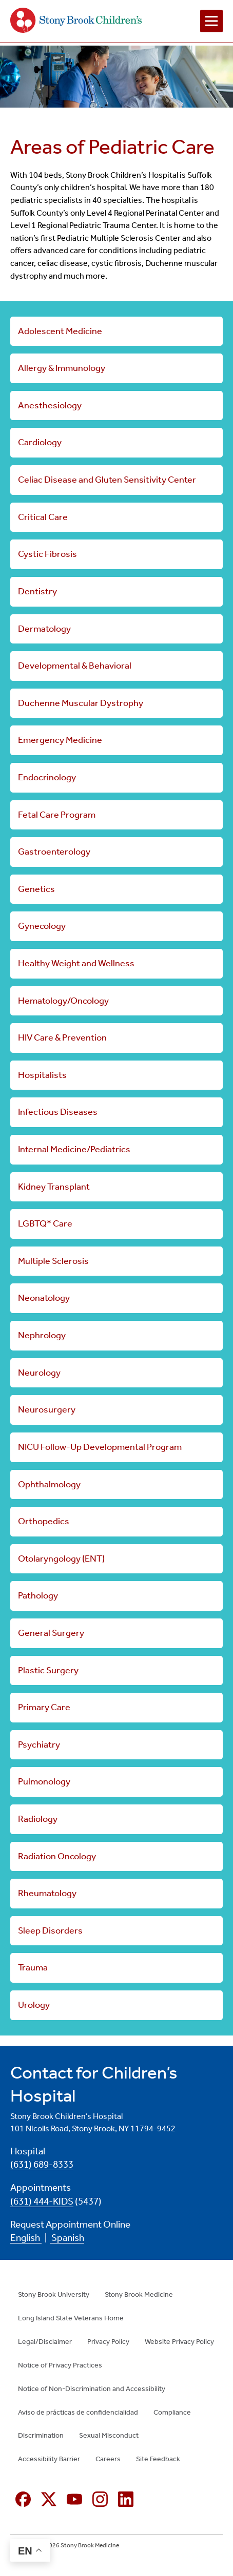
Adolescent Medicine (60, 331)
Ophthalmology (49, 1484)
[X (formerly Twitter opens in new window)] (49, 2499)
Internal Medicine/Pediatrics (74, 1149)
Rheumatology (47, 1893)
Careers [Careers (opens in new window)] (108, 2459)
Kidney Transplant (54, 1186)
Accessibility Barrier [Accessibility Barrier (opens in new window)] (49, 2459)
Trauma (33, 1967)
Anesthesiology (50, 405)
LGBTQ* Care (45, 1223)
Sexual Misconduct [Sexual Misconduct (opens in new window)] (109, 2435)
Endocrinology (47, 777)
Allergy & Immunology (61, 367)
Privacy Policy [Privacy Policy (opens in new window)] (108, 2341)
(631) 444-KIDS (41, 2201)
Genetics (36, 889)
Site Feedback (158, 2459)
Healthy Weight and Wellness (76, 963)
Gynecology (42, 925)
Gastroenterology (54, 851)
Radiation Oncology (57, 1856)
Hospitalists (42, 1075)
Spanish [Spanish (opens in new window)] (67, 2237)
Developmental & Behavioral (74, 665)
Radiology (37, 1818)
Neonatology (44, 1297)
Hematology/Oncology (63, 1000)
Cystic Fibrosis (47, 553)
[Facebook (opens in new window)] (23, 2499)
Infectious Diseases (58, 1111)
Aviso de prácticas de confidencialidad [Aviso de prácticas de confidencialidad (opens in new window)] (78, 2412)
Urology (34, 2004)
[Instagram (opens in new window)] (100, 2499)
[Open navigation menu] (211, 21)
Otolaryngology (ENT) (61, 1558)
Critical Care (43, 517)
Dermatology (44, 628)
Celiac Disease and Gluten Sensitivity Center (107, 479)
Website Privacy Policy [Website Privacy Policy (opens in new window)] (179, 2341)
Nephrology (42, 1335)
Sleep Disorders (50, 1930)
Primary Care (44, 1707)
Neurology (39, 1372)
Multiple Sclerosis (53, 1260)
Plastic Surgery (48, 1670)
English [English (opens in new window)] (26, 2237)
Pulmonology (44, 1781)
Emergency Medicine (60, 739)
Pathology (38, 1595)
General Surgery (51, 1632)
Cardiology (40, 442)
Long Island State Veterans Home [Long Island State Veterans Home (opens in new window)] (71, 2318)
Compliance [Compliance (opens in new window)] (172, 2412)
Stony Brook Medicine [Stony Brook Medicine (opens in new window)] (139, 2294)
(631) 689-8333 (41, 2164)
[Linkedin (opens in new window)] (126, 2499)
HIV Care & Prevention (62, 1037)
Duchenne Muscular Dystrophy (80, 703)
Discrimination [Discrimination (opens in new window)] (41, 2435)
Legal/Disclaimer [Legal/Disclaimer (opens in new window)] (45, 2341)
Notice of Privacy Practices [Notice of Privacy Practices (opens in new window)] (60, 2365)
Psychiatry (39, 1744)
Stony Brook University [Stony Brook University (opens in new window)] (53, 2294)
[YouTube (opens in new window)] (74, 2499)
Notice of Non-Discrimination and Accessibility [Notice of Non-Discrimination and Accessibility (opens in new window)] (91, 2388)
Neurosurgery (46, 1409)
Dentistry (37, 591)
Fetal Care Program (56, 814)
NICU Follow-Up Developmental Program (100, 1446)
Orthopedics (43, 1521)
